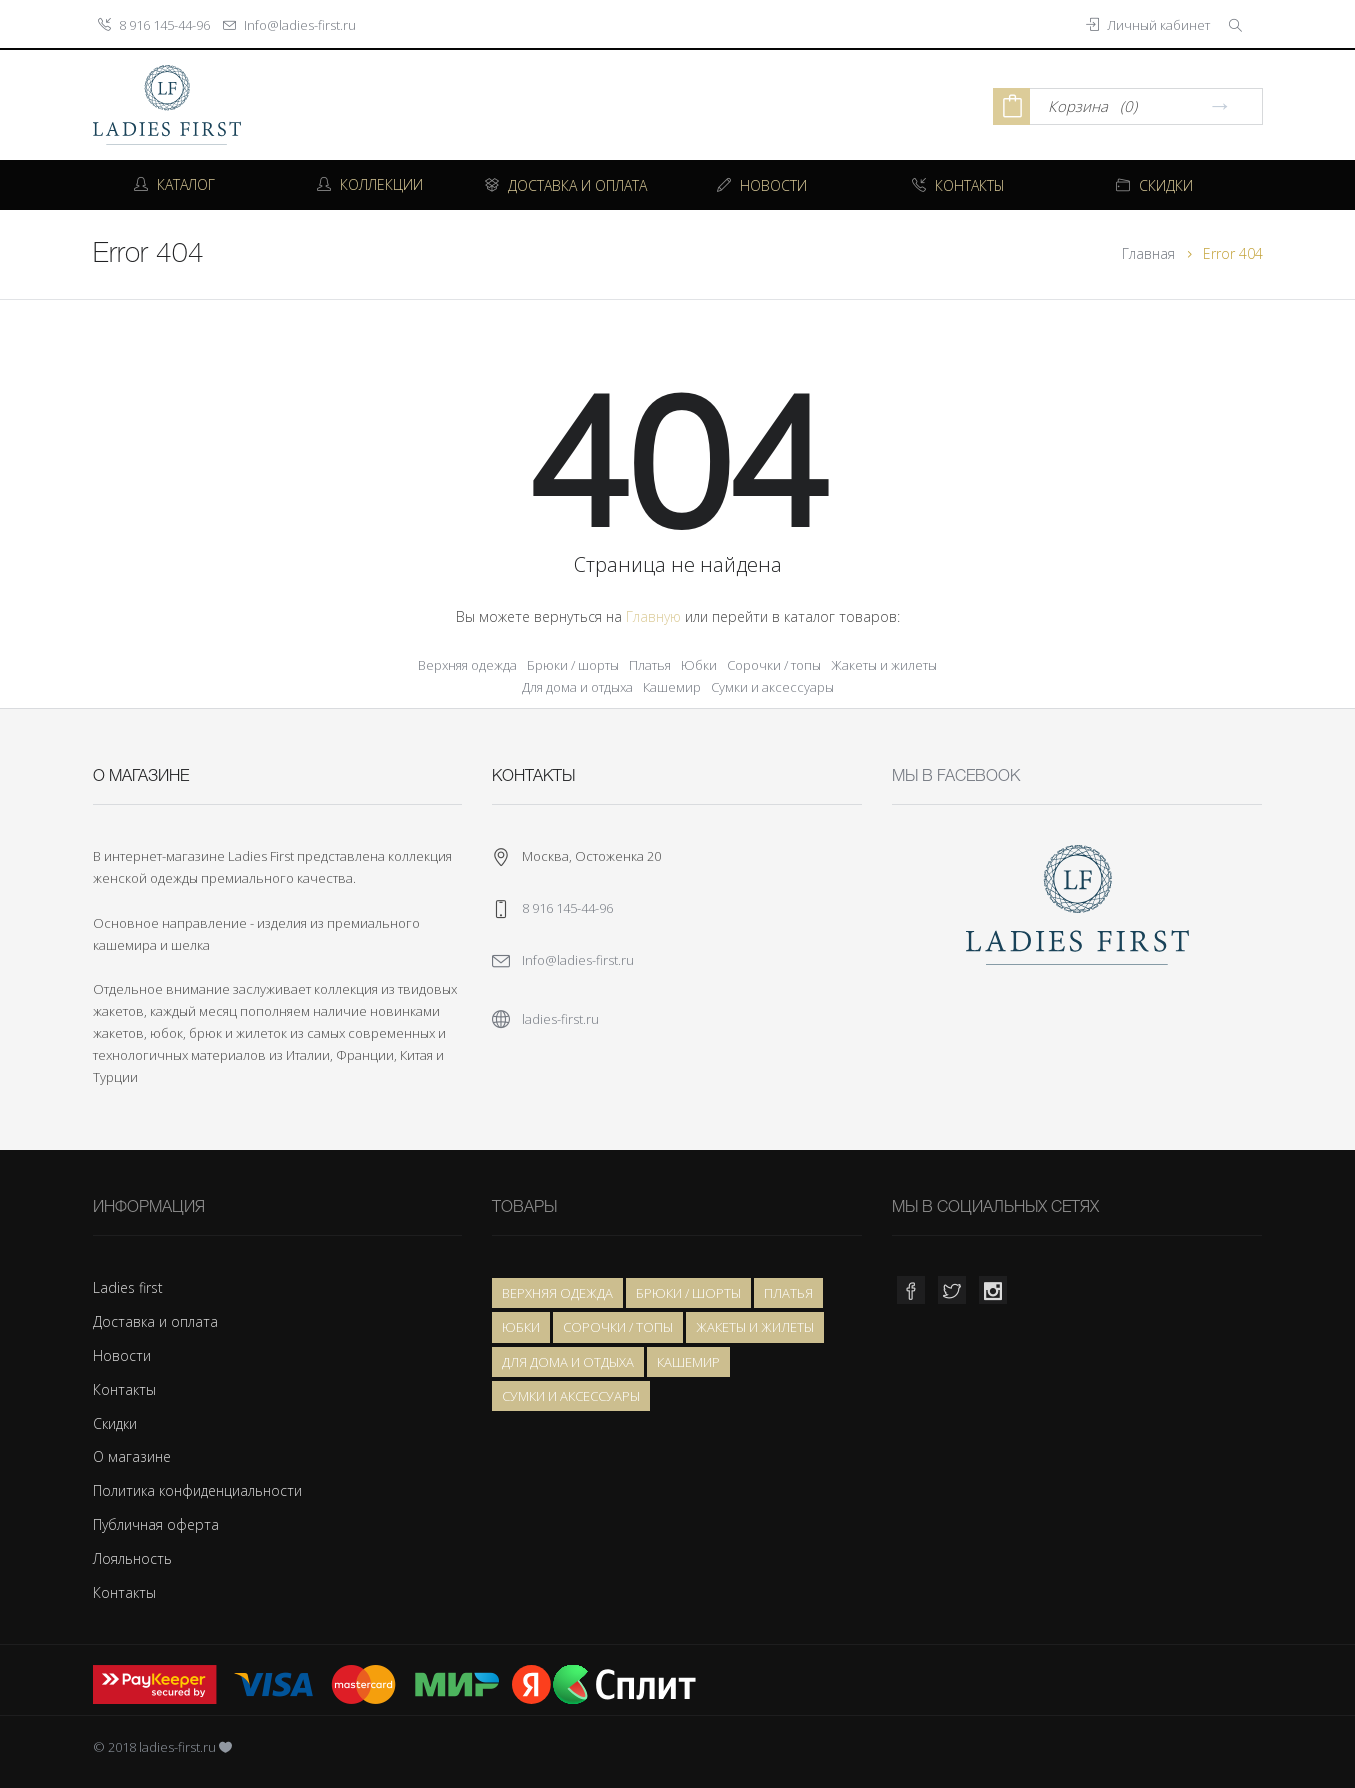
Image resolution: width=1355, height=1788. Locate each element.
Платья (650, 665)
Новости (122, 1355)
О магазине (132, 1456)
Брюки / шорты (573, 665)
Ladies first (128, 1287)
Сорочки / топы (774, 665)
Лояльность (132, 1558)
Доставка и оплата (155, 1321)
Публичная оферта (156, 1524)
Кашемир (672, 687)
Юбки (699, 665)
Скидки (115, 1423)
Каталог (174, 184)
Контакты (124, 1389)
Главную (653, 616)
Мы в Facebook (956, 777)
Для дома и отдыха (577, 687)
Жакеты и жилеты (884, 665)
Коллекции (370, 184)
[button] (1238, 25)
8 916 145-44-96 (164, 25)
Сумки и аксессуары (772, 687)
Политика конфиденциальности (197, 1490)
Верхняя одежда (467, 665)
